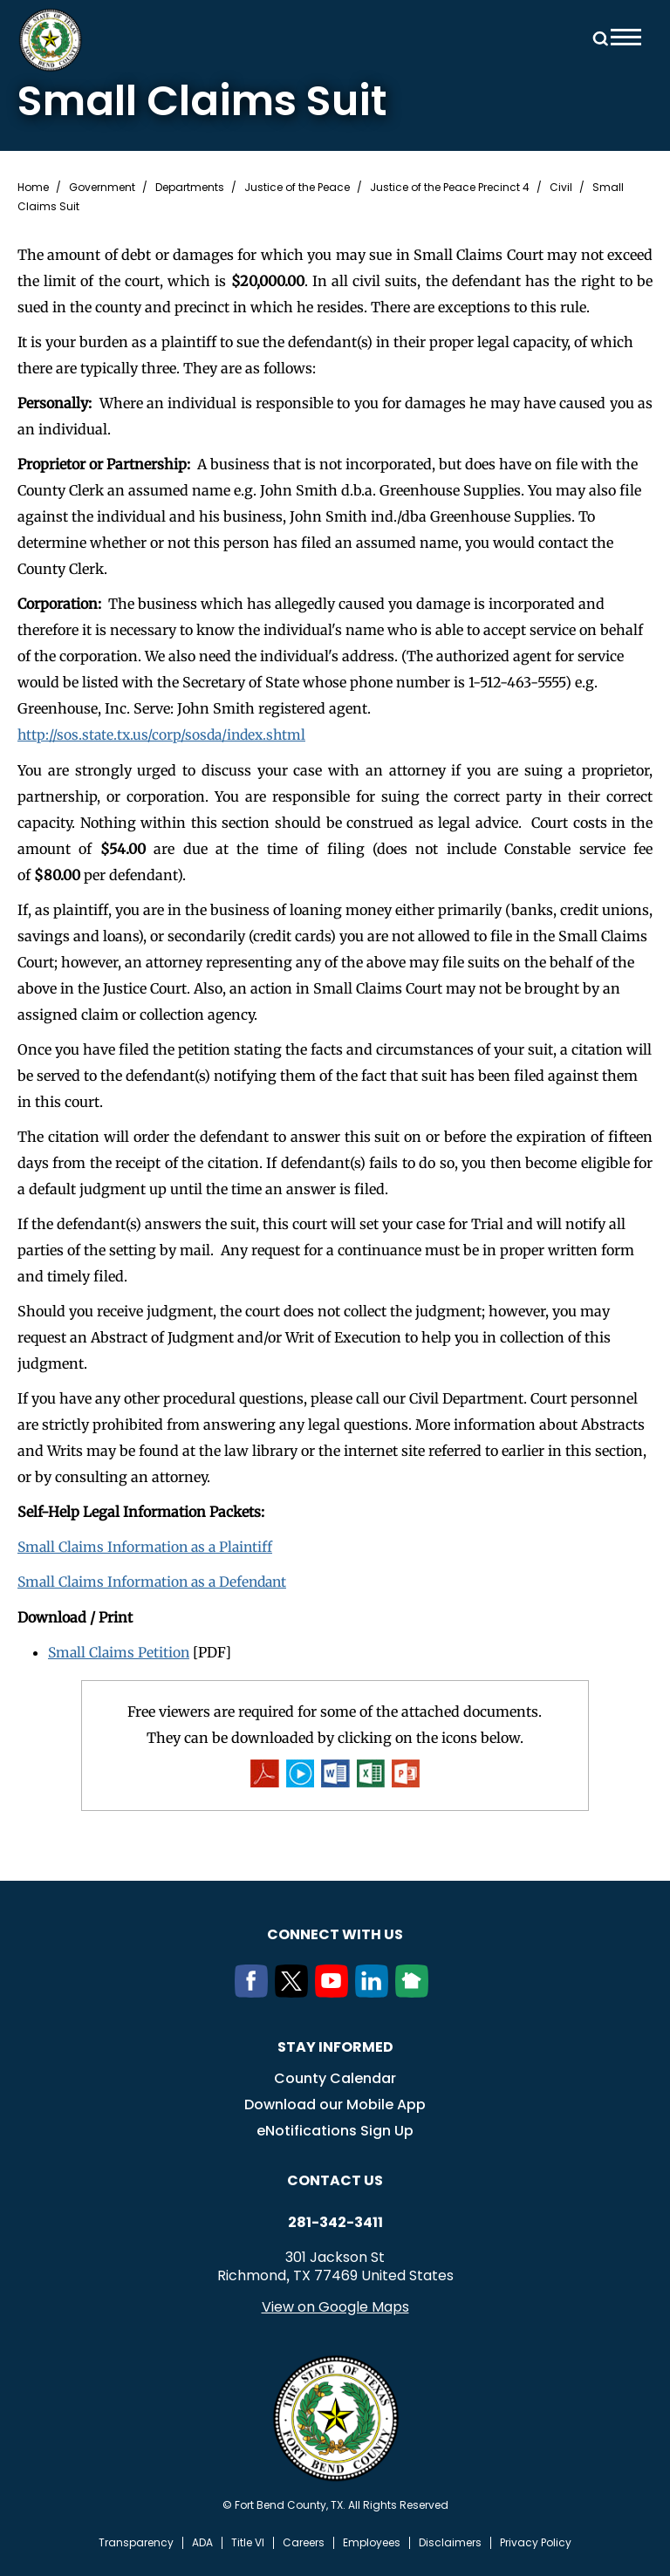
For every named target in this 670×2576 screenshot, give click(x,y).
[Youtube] (335, 1990)
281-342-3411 (335, 2221)
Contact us (335, 2179)
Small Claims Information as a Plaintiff (149, 1545)
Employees (371, 2541)
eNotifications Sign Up (335, 2129)
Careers (304, 2541)
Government (102, 187)
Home (33, 187)
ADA (202, 2541)
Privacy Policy (535, 2541)
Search (598, 37)
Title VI (247, 2541)
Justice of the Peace (297, 187)
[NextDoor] (415, 1990)
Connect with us (335, 1933)
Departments (189, 187)
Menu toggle (626, 37)
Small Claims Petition (120, 1650)
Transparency (136, 2541)
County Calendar (335, 2077)
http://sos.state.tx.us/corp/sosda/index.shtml (164, 734)
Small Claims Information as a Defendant (157, 1580)
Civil (561, 187)
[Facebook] (255, 1990)
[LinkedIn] (375, 1990)
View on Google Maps (335, 2305)
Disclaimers (450, 2541)
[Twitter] (295, 1990)
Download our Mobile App (335, 2103)
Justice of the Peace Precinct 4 (450, 187)
